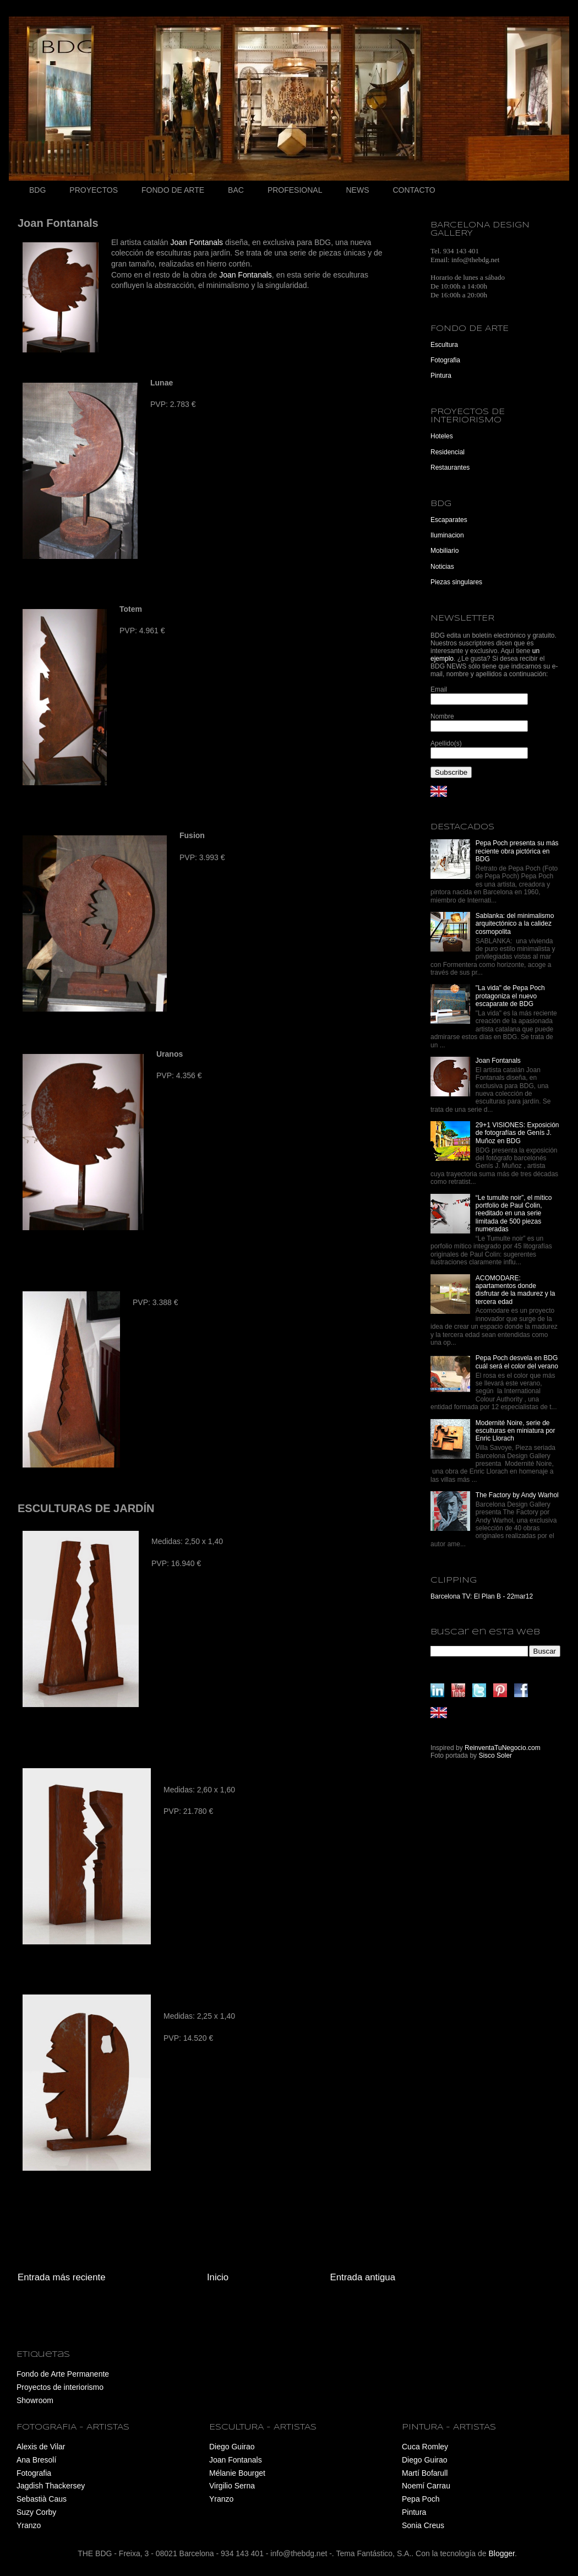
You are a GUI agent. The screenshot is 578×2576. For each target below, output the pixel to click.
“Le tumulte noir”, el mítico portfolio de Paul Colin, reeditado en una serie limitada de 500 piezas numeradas (514, 1213)
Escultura (444, 345)
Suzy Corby (36, 2512)
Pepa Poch (421, 2499)
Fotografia (445, 360)
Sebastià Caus (42, 2499)
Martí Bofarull (425, 2473)
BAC (236, 190)
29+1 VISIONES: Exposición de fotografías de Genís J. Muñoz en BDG (517, 1133)
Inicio (217, 2277)
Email (438, 689)
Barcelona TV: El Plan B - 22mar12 (481, 1596)
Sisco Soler (495, 1755)
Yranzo (29, 2525)
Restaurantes (450, 467)
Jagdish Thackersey (51, 2485)
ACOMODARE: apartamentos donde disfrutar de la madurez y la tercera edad (515, 1290)
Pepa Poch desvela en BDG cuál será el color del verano (517, 1361)
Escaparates (448, 520)
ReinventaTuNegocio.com (503, 1748)
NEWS (357, 190)
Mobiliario (444, 551)
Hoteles (441, 436)
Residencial (447, 452)
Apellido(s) (446, 743)
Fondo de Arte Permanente (63, 2374)
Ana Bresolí (36, 2459)
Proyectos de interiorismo (60, 2387)
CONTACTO (413, 190)
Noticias (442, 566)
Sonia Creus (423, 2525)
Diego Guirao (232, 2446)
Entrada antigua (363, 2277)
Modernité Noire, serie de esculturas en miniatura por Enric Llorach (515, 1431)
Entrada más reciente (62, 2277)
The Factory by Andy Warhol (517, 1495)
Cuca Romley (425, 2446)
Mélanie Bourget (237, 2473)
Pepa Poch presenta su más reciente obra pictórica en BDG (517, 851)
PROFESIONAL (295, 190)
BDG (37, 190)
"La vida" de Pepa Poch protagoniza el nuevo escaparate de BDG (510, 996)
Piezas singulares (456, 582)
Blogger (501, 2553)
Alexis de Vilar (41, 2446)
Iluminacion (447, 535)
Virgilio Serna (232, 2485)
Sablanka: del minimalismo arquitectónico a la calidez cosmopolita (515, 924)
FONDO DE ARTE (172, 190)
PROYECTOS (93, 190)
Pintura (440, 375)
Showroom (35, 2400)
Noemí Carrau (426, 2485)
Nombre (442, 716)
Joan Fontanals (196, 242)
